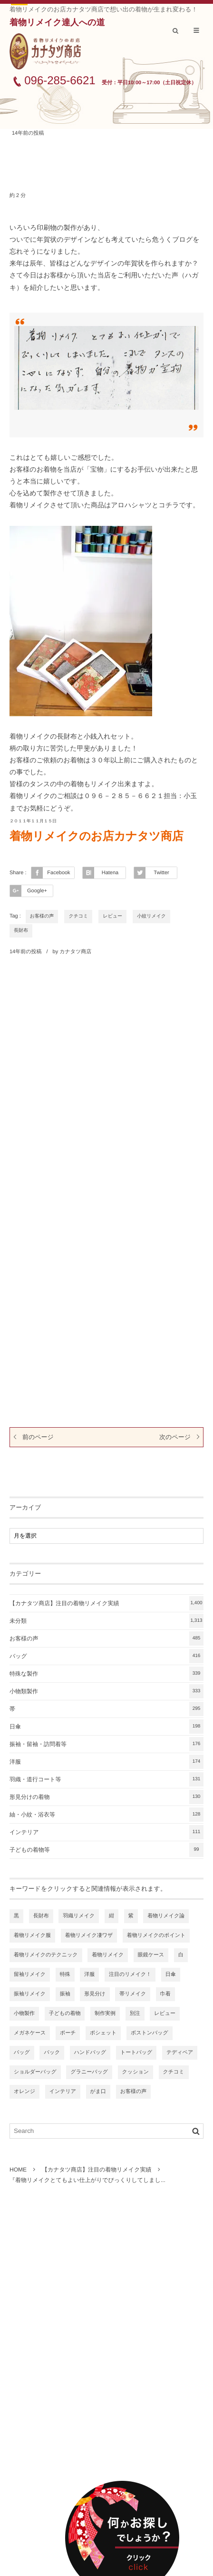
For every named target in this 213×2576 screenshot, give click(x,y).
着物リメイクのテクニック (46, 1955)
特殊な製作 (106, 1674)
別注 (135, 2013)
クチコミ (78, 916)
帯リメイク (132, 1994)
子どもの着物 (65, 2013)
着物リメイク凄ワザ (89, 1935)
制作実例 (105, 2013)
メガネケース (30, 2033)
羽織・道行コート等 (106, 1779)
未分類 (106, 1621)
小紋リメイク (151, 916)
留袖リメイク (30, 1974)
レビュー (112, 916)
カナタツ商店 (75, 952)
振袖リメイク (30, 1994)
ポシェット (103, 2033)
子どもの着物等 (106, 1850)
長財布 (21, 930)
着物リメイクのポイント (156, 1935)
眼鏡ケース (151, 1955)
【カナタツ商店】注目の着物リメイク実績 (106, 1603)
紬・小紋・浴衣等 (106, 1814)
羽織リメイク (79, 1916)
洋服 (106, 1762)
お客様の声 (42, 916)
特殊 (65, 1974)
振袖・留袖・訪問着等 (106, 1744)
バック (52, 2052)
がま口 (98, 2091)
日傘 (106, 1726)
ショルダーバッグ (35, 2072)
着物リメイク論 (165, 1916)
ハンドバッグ (90, 2052)
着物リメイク (108, 1955)
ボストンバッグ (149, 2033)
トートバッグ (136, 2052)
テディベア (179, 2052)
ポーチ (68, 2033)
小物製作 (24, 2013)
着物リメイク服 (32, 1935)
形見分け (94, 1994)
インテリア (106, 1832)
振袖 (65, 1994)
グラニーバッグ (89, 2072)
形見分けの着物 (106, 1797)
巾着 (165, 1994)
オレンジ (24, 2091)
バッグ (106, 1656)
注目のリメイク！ (130, 1974)
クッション (135, 2072)
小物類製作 (106, 1691)
